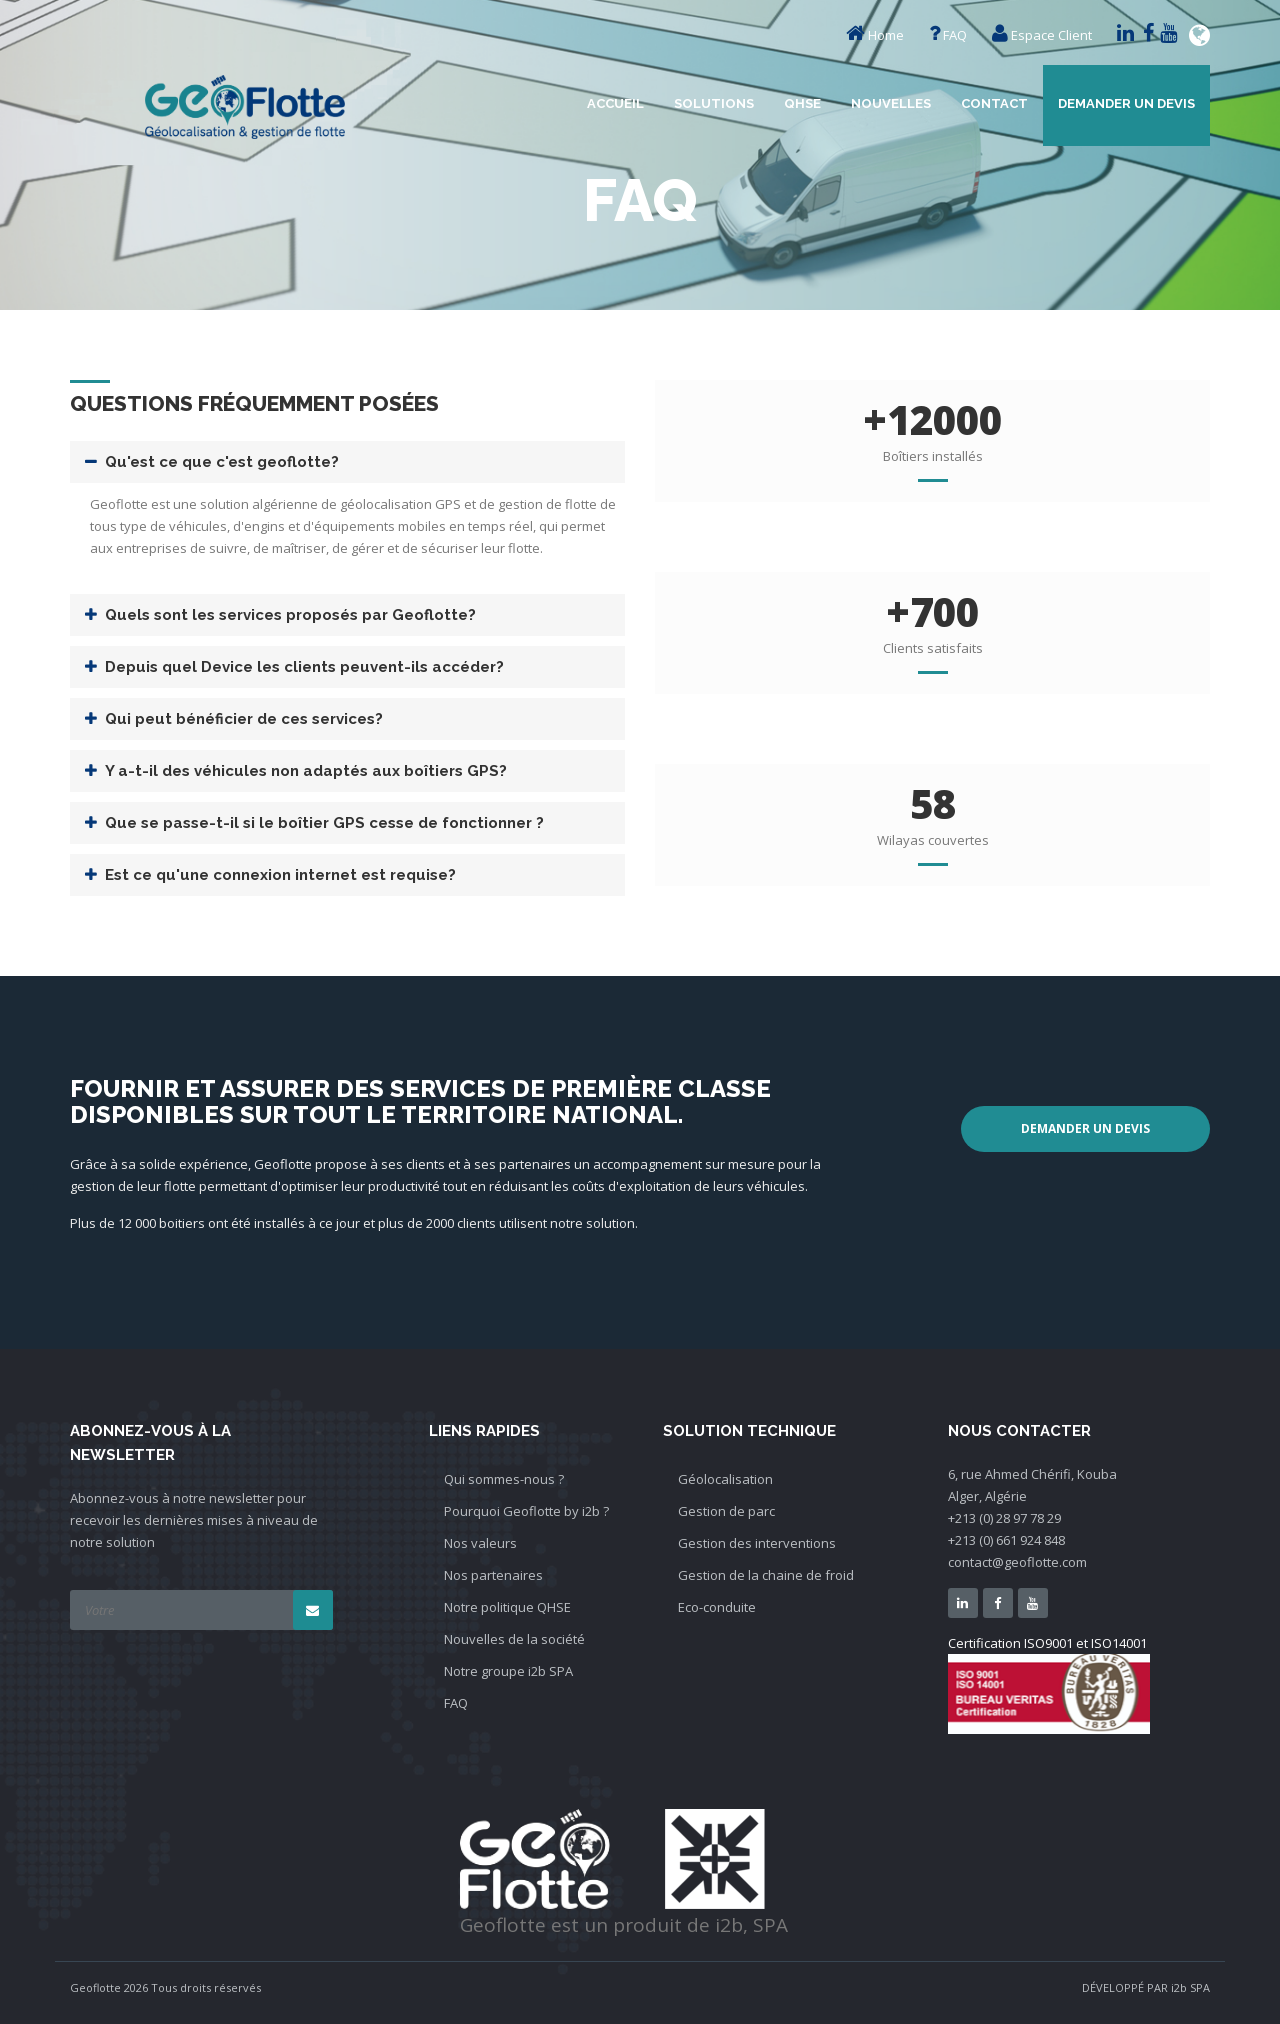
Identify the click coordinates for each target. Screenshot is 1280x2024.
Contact (994, 103)
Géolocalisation (725, 1479)
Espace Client (1051, 35)
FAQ (955, 35)
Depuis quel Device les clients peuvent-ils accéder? (304, 667)
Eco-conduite (717, 1607)
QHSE (802, 103)
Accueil (615, 103)
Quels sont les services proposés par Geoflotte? (290, 615)
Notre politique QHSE (507, 1607)
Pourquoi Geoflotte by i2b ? (526, 1511)
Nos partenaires (493, 1575)
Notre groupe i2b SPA (508, 1671)
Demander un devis (1126, 103)
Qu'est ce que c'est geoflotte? (222, 462)
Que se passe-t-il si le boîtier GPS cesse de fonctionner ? (324, 823)
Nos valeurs (480, 1543)
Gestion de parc (726, 1511)
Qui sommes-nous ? (504, 1479)
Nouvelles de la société (514, 1639)
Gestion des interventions (757, 1543)
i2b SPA (1190, 1987)
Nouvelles (891, 103)
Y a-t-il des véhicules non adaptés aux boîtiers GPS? (306, 771)
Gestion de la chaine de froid (766, 1575)
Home (886, 35)
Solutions (714, 103)
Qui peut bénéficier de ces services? (244, 719)
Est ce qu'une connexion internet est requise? (280, 875)
